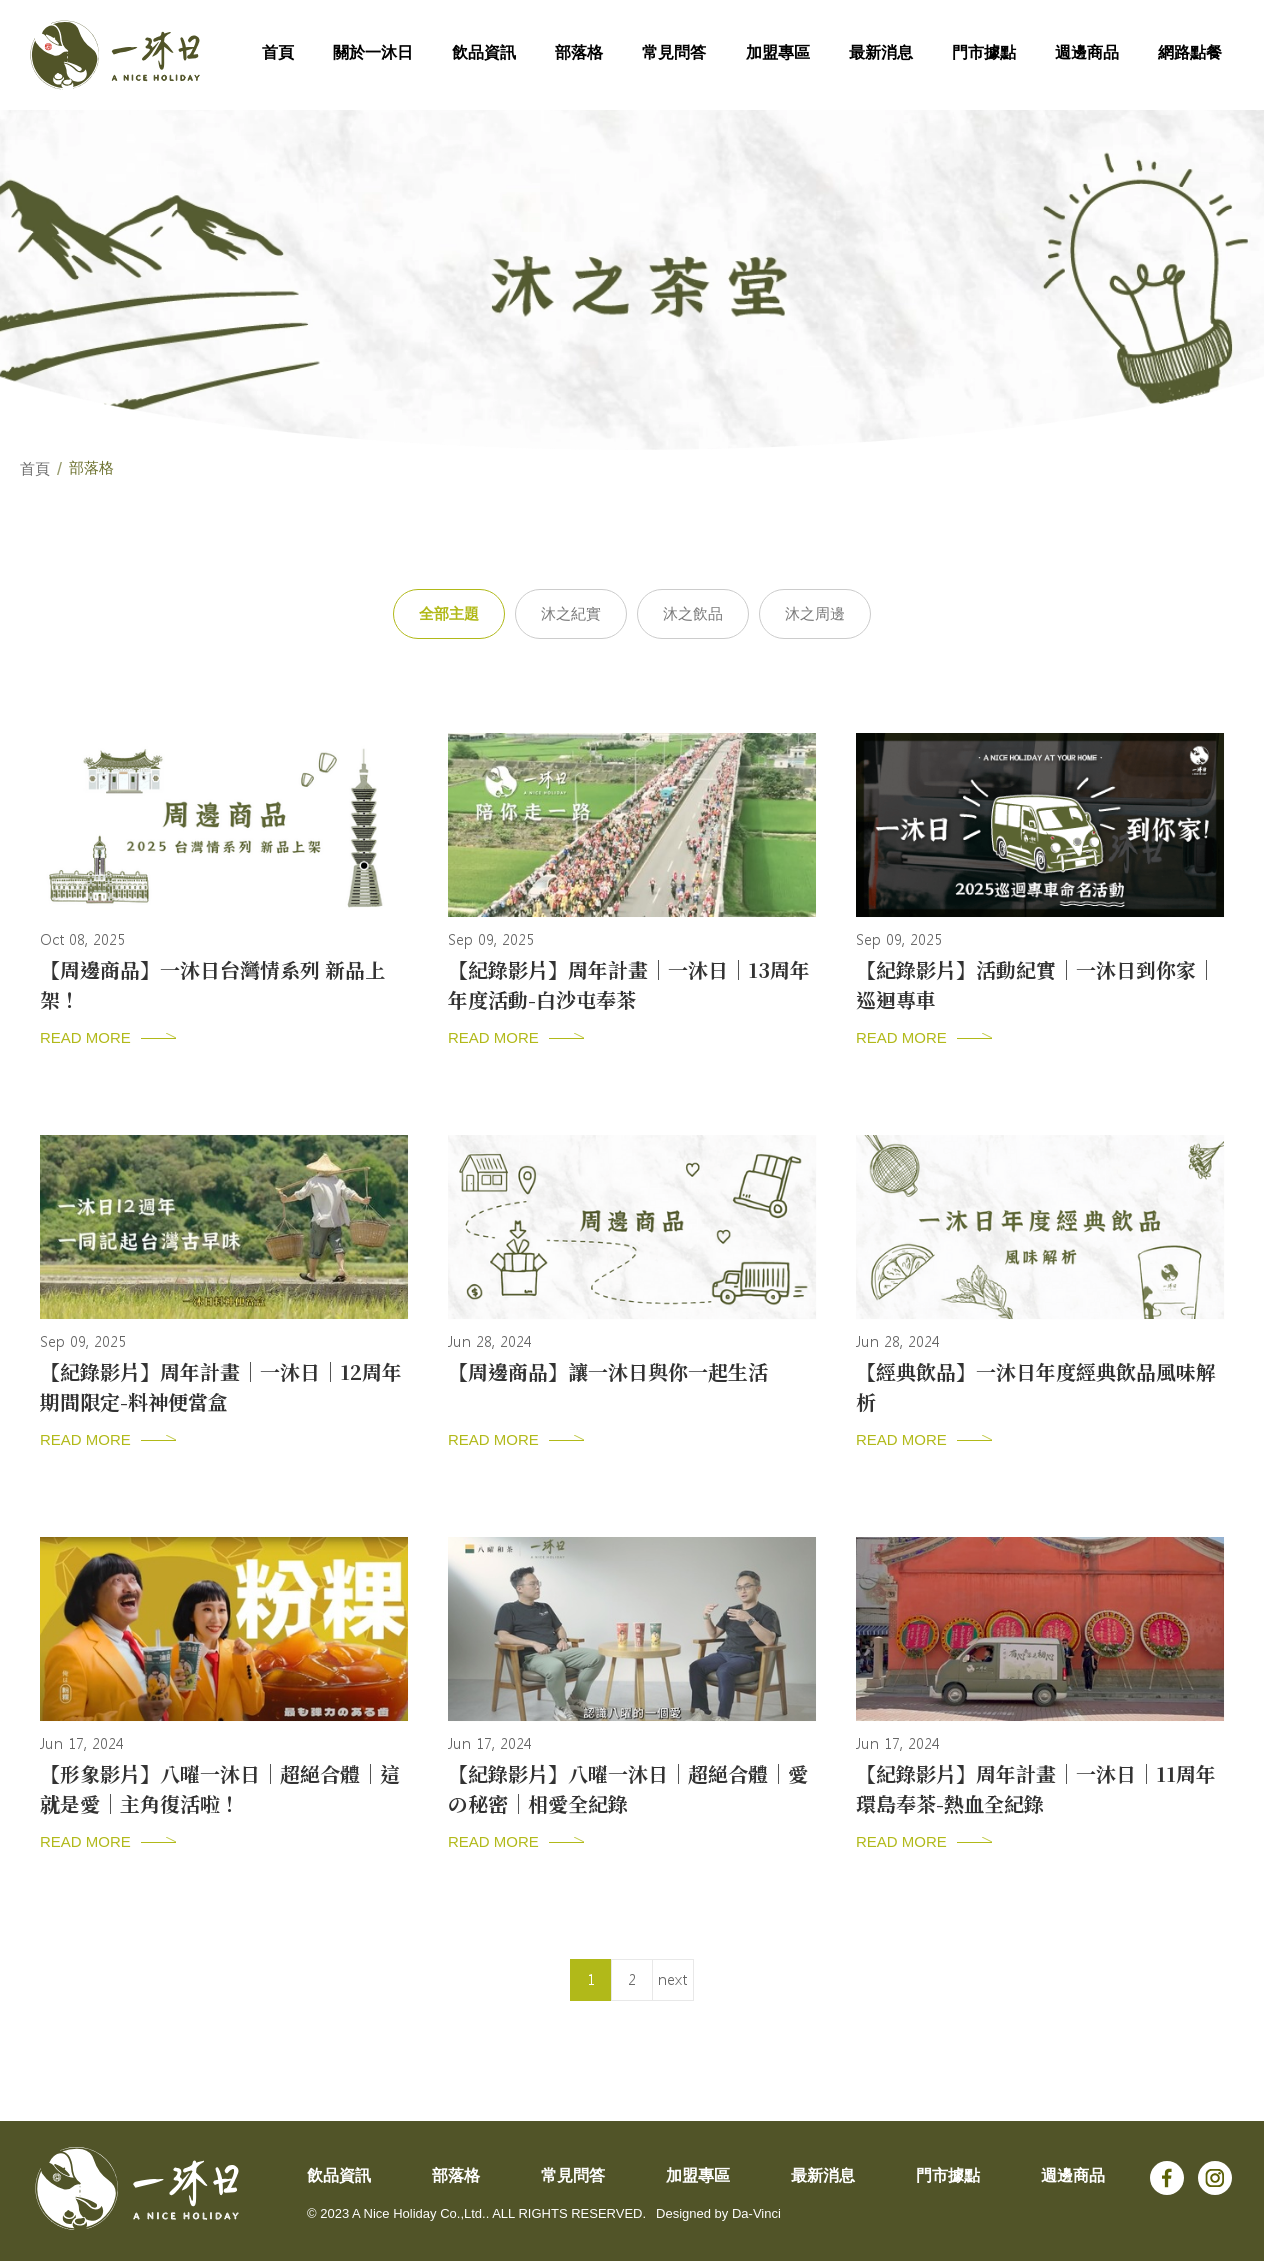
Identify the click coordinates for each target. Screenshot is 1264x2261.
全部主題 (449, 613)
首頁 (35, 468)
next (672, 1980)
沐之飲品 (693, 613)
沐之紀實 (571, 613)
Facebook (1167, 2178)
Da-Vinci (756, 2213)
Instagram (1215, 2178)
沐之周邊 (815, 613)
